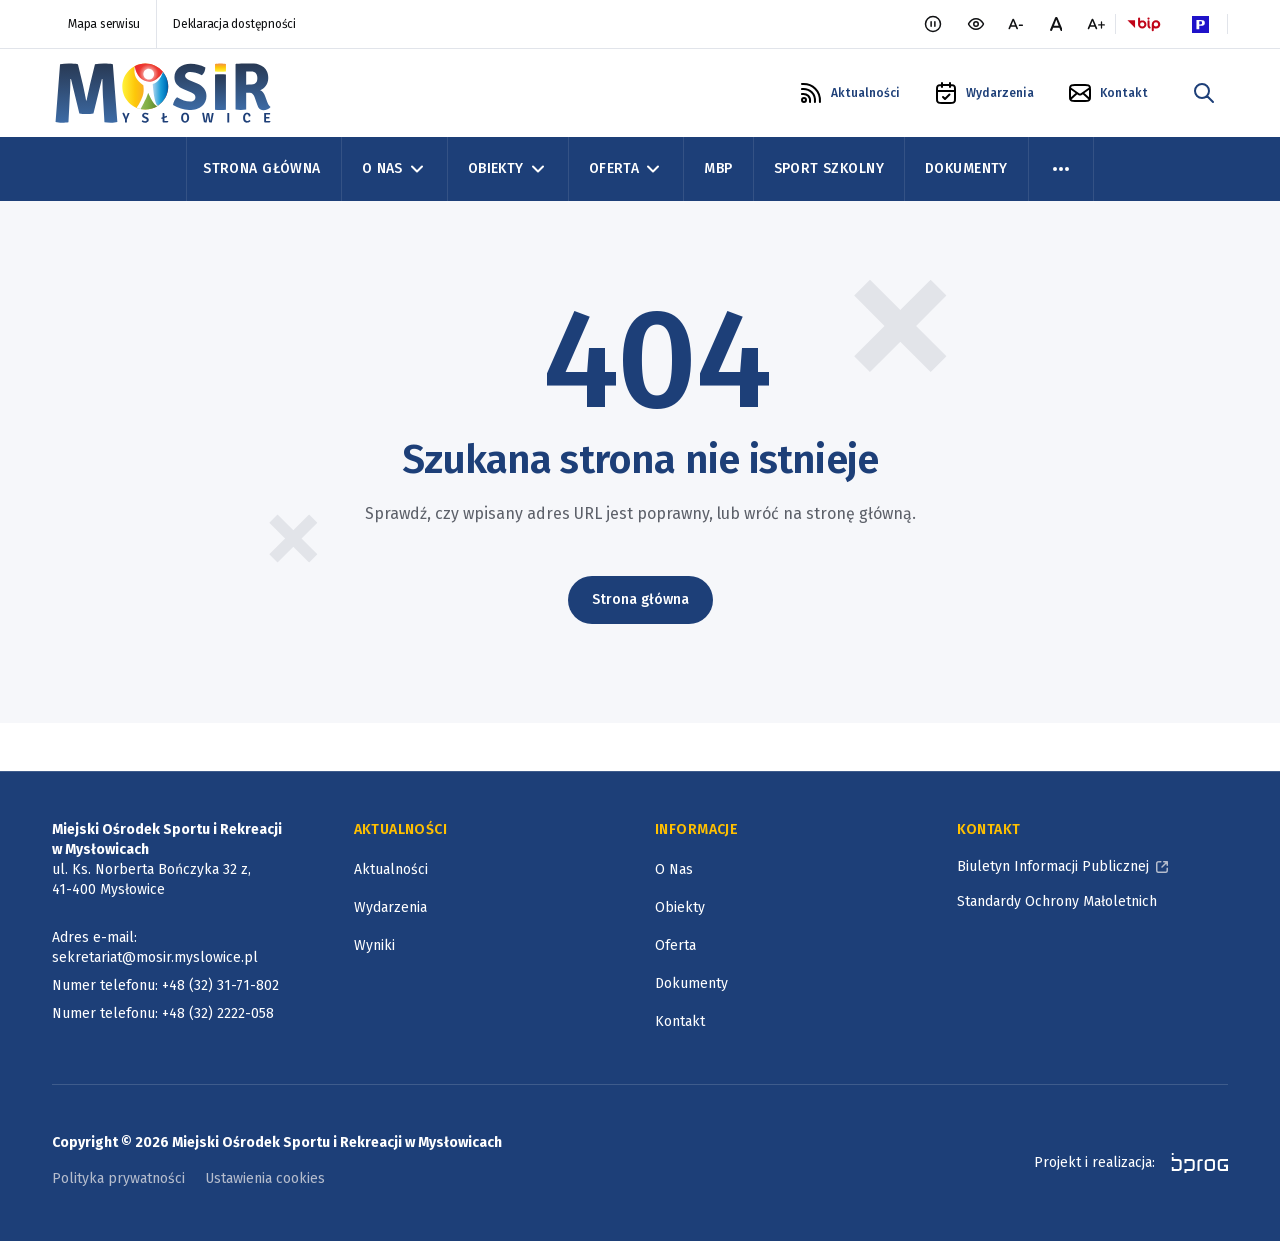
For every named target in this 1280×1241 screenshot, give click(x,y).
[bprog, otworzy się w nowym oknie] (1193, 1163)
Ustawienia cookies (265, 1178)
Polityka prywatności (118, 1178)
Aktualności (391, 869)
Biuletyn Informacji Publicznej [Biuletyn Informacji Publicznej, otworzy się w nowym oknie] (1053, 866)
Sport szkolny (829, 168)
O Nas (674, 869)
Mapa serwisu (104, 24)
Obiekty (680, 907)
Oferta (675, 945)
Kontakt (680, 1021)
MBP (718, 168)
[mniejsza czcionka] (1016, 24)
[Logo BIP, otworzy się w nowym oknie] (1144, 24)
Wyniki (374, 945)
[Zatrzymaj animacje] (933, 24)
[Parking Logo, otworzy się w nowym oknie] (1200, 24)
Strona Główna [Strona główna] (261, 168)
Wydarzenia (390, 907)
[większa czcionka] (1096, 24)
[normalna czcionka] (1056, 24)
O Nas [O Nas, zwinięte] (394, 169)
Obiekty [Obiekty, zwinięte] (508, 169)
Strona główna (640, 599)
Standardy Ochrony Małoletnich (1057, 901)
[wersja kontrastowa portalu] (976, 24)
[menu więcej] (1061, 169)
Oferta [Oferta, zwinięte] (626, 169)
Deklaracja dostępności (234, 24)
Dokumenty (966, 168)
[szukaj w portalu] (1204, 93)
